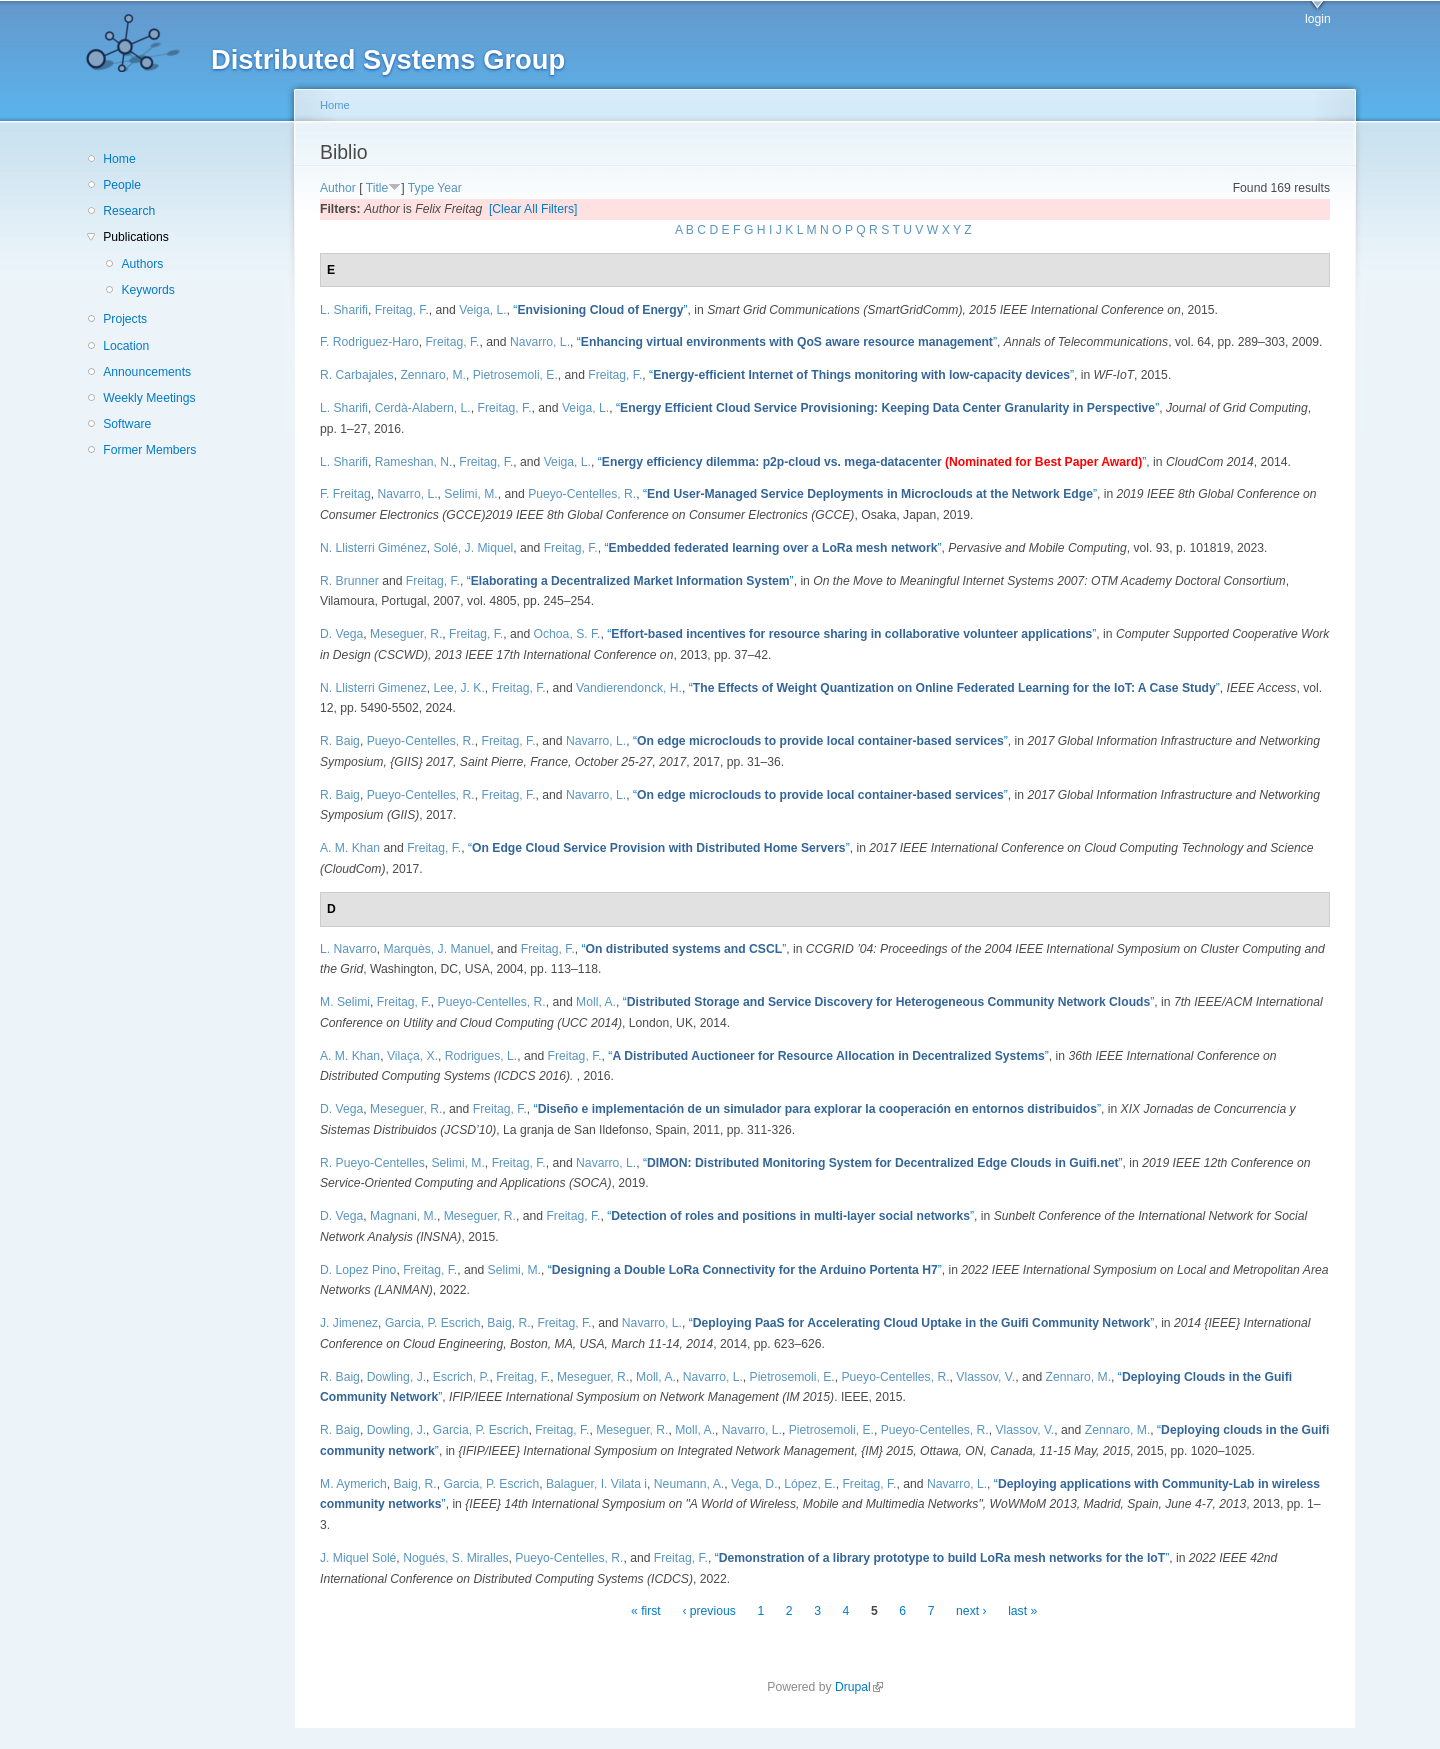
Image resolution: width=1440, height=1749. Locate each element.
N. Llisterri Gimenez (373, 688)
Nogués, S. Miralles (455, 1558)
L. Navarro (348, 949)
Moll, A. (596, 1002)
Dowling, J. (396, 1377)
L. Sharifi (344, 310)
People (122, 185)
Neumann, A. (689, 1484)
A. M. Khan (350, 848)
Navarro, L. (540, 342)
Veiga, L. (482, 310)
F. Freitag (345, 494)
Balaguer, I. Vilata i (596, 1484)
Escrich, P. (461, 1377)
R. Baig (340, 741)
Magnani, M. (403, 1216)
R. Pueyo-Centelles (372, 1163)
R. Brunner (349, 581)
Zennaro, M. (433, 375)
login (1318, 19)
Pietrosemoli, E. (515, 375)
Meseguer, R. (406, 634)
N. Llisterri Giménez (373, 548)
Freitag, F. (402, 310)
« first (646, 1611)
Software (127, 424)
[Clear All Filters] (533, 209)
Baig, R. (508, 1323)
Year (449, 188)
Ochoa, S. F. (567, 634)
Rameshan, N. (414, 462)
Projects (125, 319)
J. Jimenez (349, 1323)
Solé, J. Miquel (474, 548)
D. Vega (341, 634)
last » (1022, 1611)
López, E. (809, 1484)
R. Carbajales (357, 375)
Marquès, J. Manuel (437, 949)
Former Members (149, 450)
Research (129, 211)
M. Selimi (345, 1002)
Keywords (147, 290)
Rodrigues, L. (481, 1056)
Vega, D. (754, 1484)
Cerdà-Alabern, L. (423, 408)
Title (377, 188)
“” (600, 310)
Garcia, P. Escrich (433, 1323)
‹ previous (708, 1611)
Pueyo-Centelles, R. (582, 494)
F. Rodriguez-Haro (369, 342)
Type (421, 188)
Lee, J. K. (459, 688)
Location (126, 346)
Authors (142, 264)
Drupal (859, 1687)
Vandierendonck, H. (629, 688)
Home (119, 159)
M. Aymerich (353, 1484)
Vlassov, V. (985, 1377)
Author (338, 188)
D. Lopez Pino (358, 1270)
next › (971, 1611)
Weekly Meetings (149, 398)
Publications (136, 237)
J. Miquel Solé (358, 1558)
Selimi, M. (470, 494)
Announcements (147, 372)
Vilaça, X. (412, 1056)
